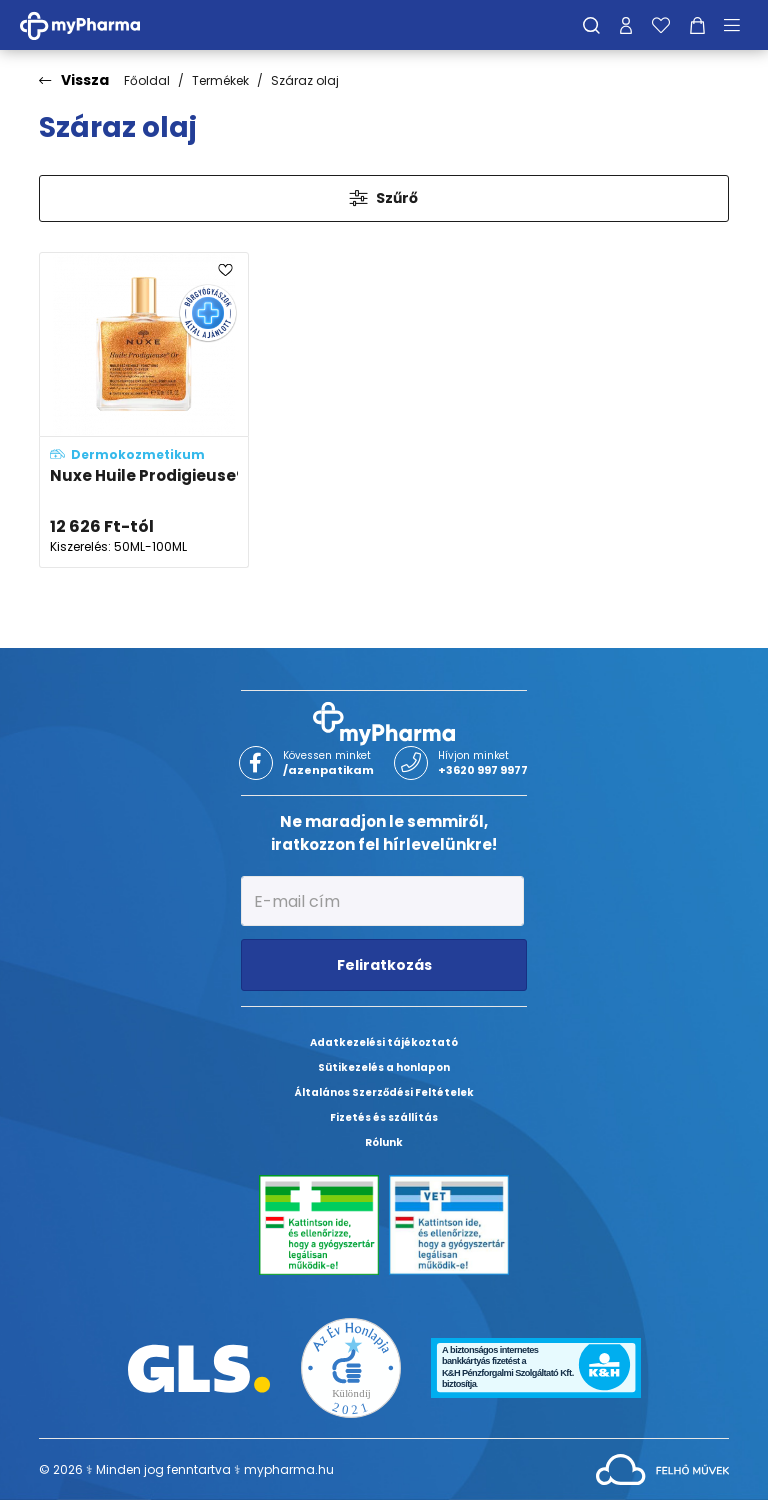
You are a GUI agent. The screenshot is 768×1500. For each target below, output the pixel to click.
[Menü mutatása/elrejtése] (739, 25)
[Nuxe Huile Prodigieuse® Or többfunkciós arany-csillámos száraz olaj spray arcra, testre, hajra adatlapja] (144, 410)
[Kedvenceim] (661, 25)
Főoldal (147, 80)
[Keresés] (591, 25)
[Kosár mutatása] (697, 25)
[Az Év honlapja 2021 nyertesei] (351, 1367)
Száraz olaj (305, 80)
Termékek (220, 80)
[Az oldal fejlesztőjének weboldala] (662, 1468)
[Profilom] (626, 25)
